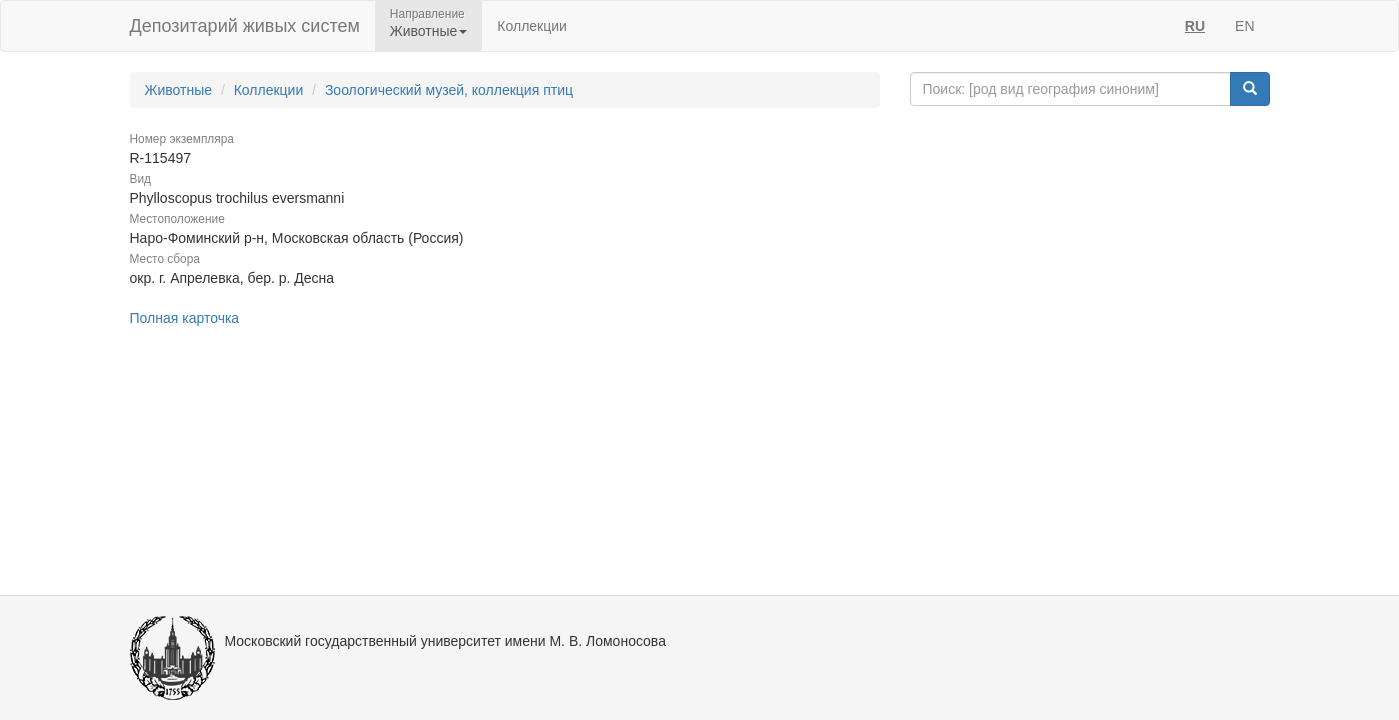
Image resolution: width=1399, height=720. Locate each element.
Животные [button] (429, 31)
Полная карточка (185, 318)
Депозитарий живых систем (245, 26)
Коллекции (532, 26)
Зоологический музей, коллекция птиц (449, 90)
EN (1244, 26)
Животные (179, 90)
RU (1195, 26)
